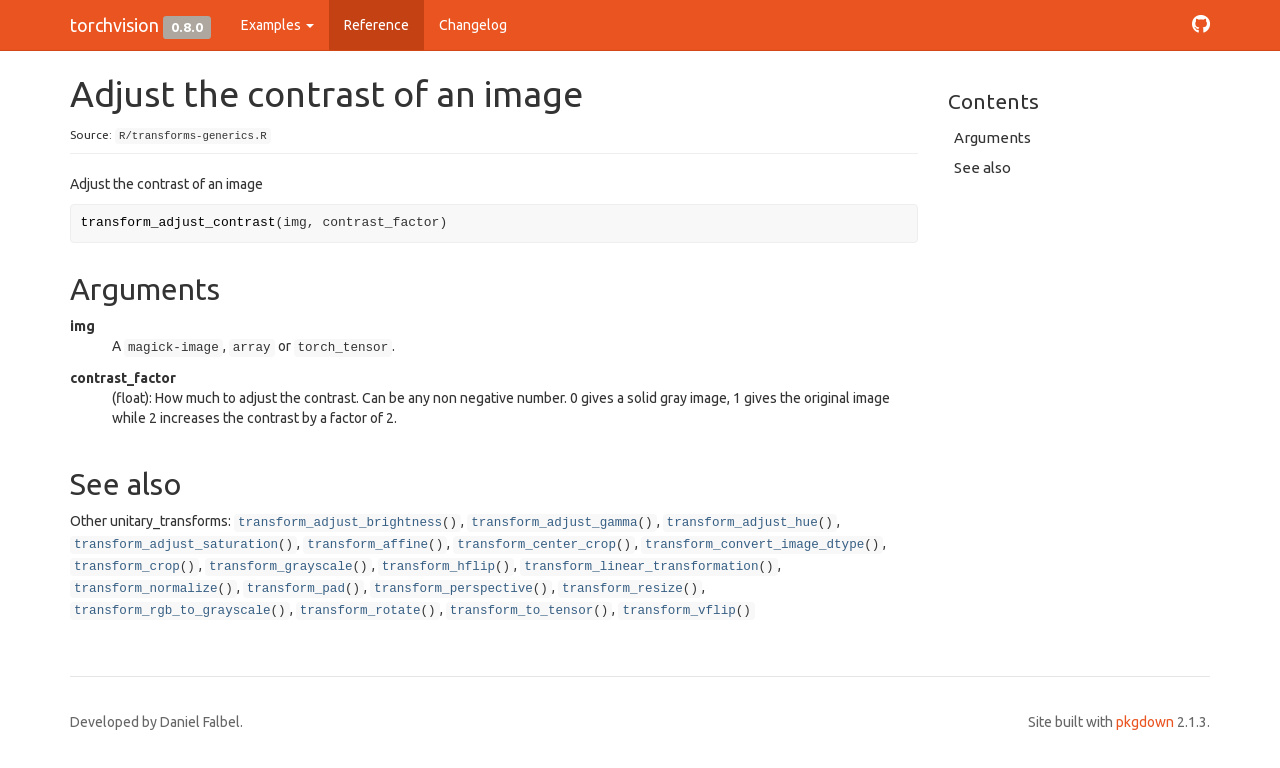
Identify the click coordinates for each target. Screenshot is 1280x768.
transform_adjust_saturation (176, 545)
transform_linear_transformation (641, 567)
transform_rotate (360, 611)
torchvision (114, 25)
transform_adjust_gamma (554, 523)
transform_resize (622, 589)
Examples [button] (277, 25)
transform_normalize (146, 589)
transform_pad (296, 589)
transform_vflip (678, 611)
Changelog (473, 25)
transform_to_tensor (522, 611)
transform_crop (127, 567)
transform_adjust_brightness (340, 523)
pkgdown (1145, 722)
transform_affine (367, 545)
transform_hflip (438, 567)
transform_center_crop (536, 545)
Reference (376, 25)
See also (982, 167)
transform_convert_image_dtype (754, 545)
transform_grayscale (281, 567)
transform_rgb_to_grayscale (172, 611)
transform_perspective (453, 589)
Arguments (992, 137)
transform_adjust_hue (742, 523)
